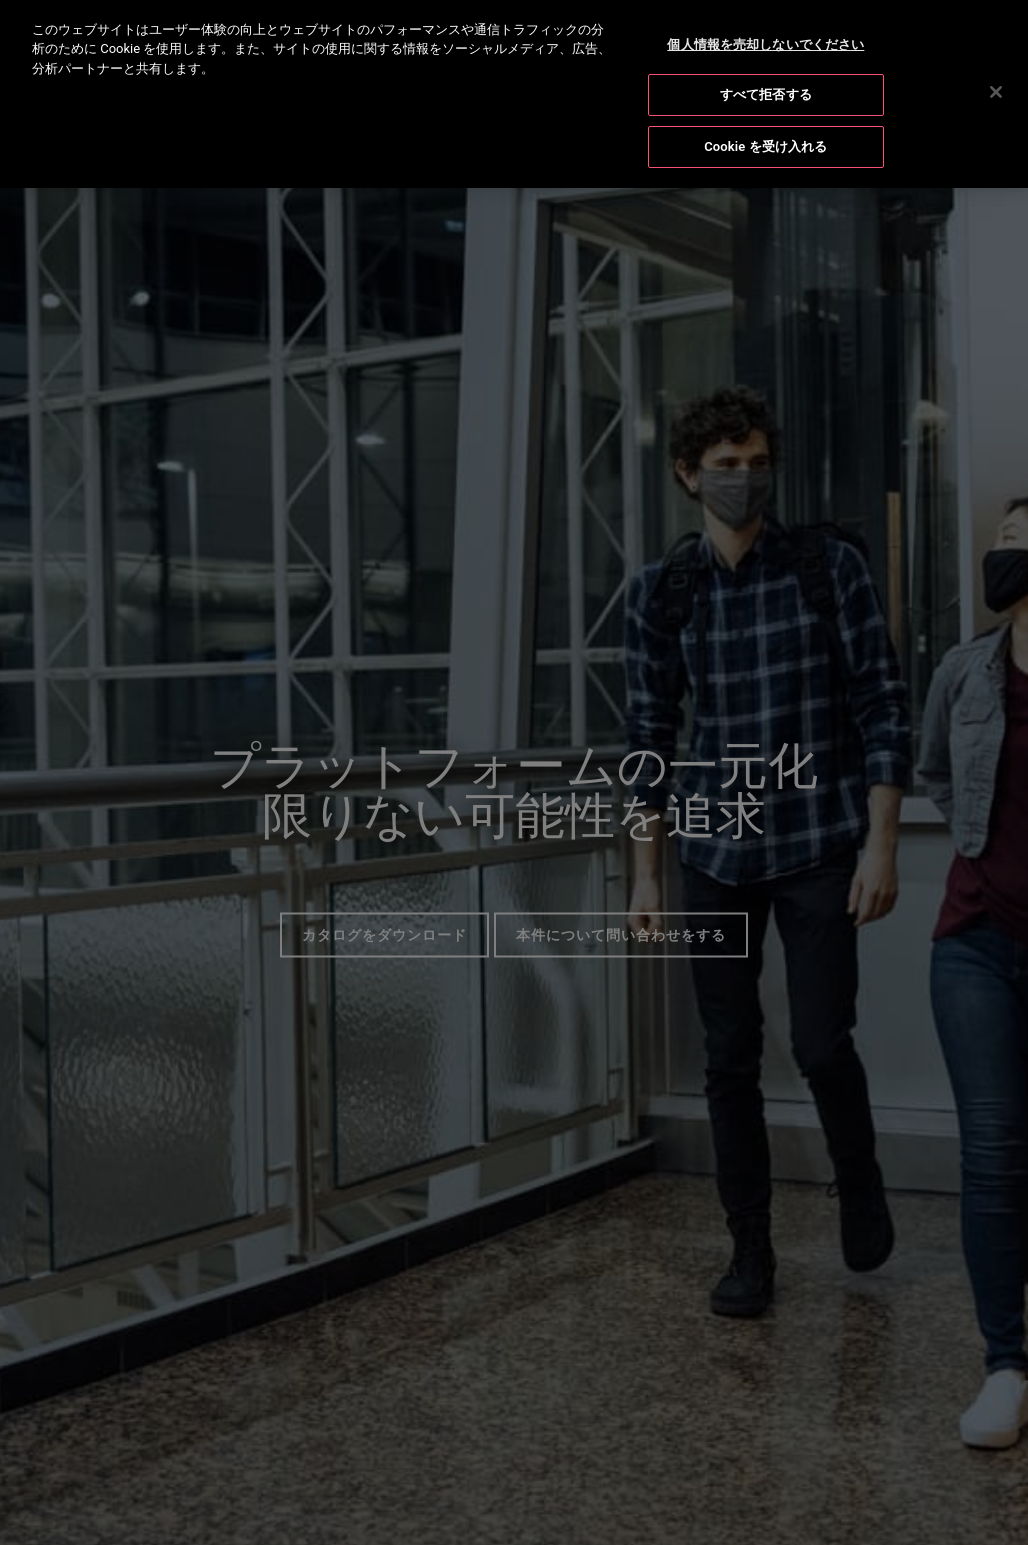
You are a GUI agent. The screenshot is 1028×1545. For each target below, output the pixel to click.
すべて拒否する (766, 92)
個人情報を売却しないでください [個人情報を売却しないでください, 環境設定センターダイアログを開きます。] (765, 41)
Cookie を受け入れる (765, 143)
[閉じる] (996, 89)
